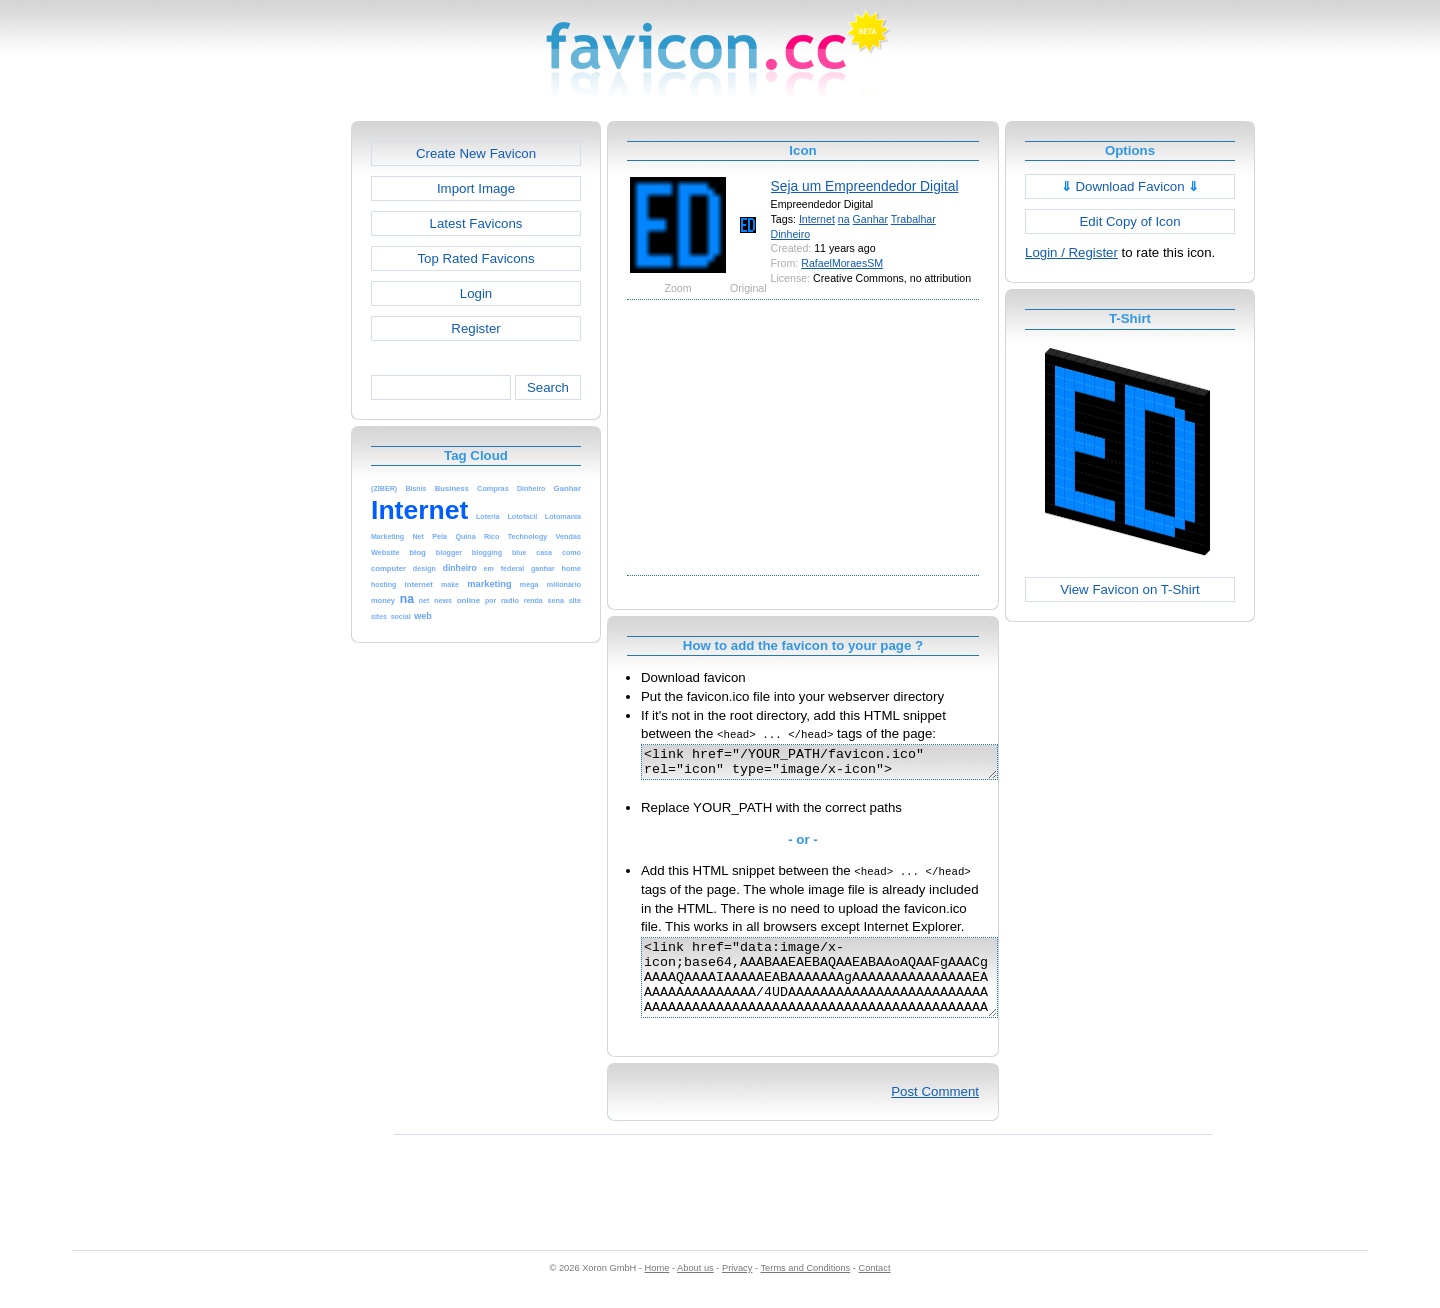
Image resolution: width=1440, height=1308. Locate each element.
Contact (875, 1289)
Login (476, 293)
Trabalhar (913, 219)
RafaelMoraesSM (842, 263)
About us (695, 1289)
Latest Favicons (476, 223)
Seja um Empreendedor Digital (865, 186)
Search (548, 387)
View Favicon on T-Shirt (1130, 589)
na (844, 219)
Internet (817, 219)
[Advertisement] (265, 421)
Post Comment (935, 1112)
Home (657, 1289)
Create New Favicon (476, 153)
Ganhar (870, 219)
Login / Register (1071, 252)
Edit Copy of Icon (1129, 221)
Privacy (737, 1289)
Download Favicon (1130, 186)
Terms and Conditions (805, 1289)
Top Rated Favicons (475, 258)
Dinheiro (791, 234)
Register (475, 328)
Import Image (476, 188)
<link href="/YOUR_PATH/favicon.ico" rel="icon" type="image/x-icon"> (840, 765)
